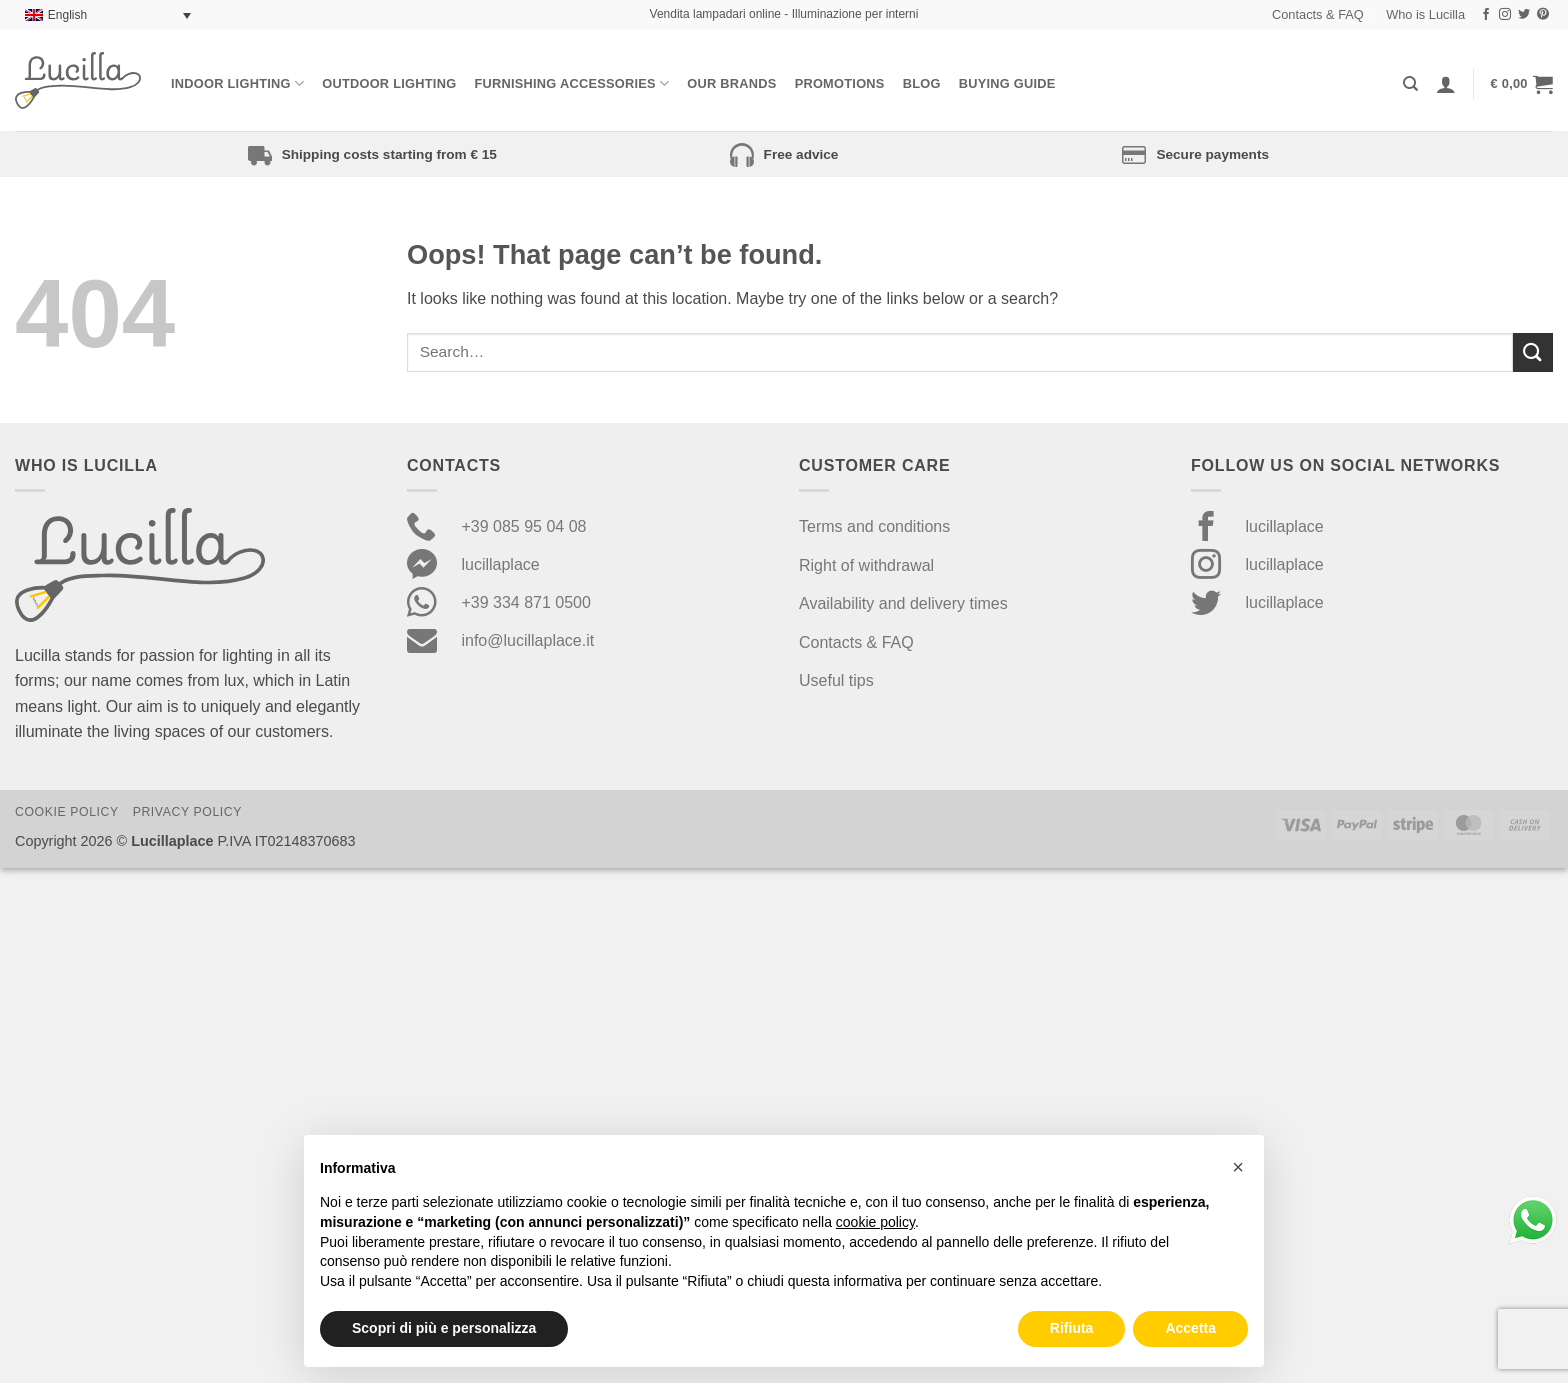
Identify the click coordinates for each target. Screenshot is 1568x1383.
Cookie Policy (67, 812)
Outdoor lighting (389, 83)
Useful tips (836, 680)
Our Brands (731, 83)
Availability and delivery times (903, 603)
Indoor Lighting (237, 83)
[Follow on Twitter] (1524, 15)
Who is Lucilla (1425, 14)
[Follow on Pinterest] (1543, 15)
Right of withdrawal (866, 565)
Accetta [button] (1190, 1328)
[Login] (1446, 84)
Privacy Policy (187, 812)
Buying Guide (1007, 83)
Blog (922, 83)
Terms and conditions (874, 526)
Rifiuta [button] (1072, 1328)
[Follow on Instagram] (1505, 15)
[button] (1522, 84)
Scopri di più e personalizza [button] (444, 1328)
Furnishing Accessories (571, 83)
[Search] (1410, 84)
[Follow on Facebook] (1486, 15)
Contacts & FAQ (1318, 14)
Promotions (840, 83)
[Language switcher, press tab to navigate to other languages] (108, 15)
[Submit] (1533, 352)
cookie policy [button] (875, 1222)
